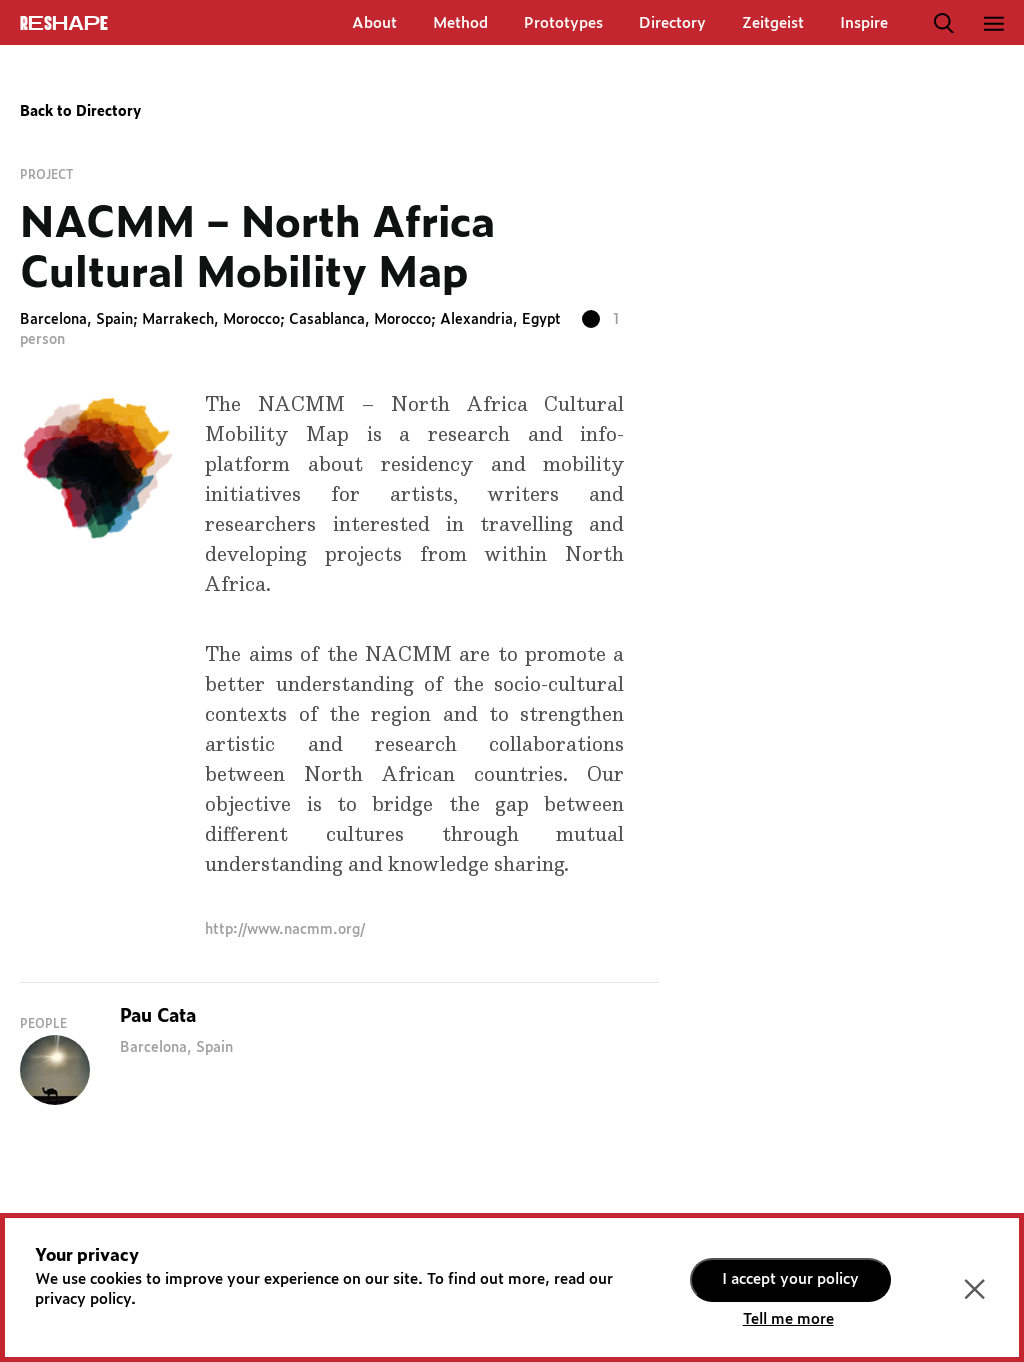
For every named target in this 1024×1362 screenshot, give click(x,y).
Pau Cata (158, 1017)
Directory (672, 23)
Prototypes (563, 23)
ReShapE (64, 24)
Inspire (864, 23)
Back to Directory (80, 112)
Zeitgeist (773, 23)
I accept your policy (790, 1279)
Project (46, 175)
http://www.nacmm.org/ (285, 930)
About (374, 23)
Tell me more (788, 1319)
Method (460, 23)
